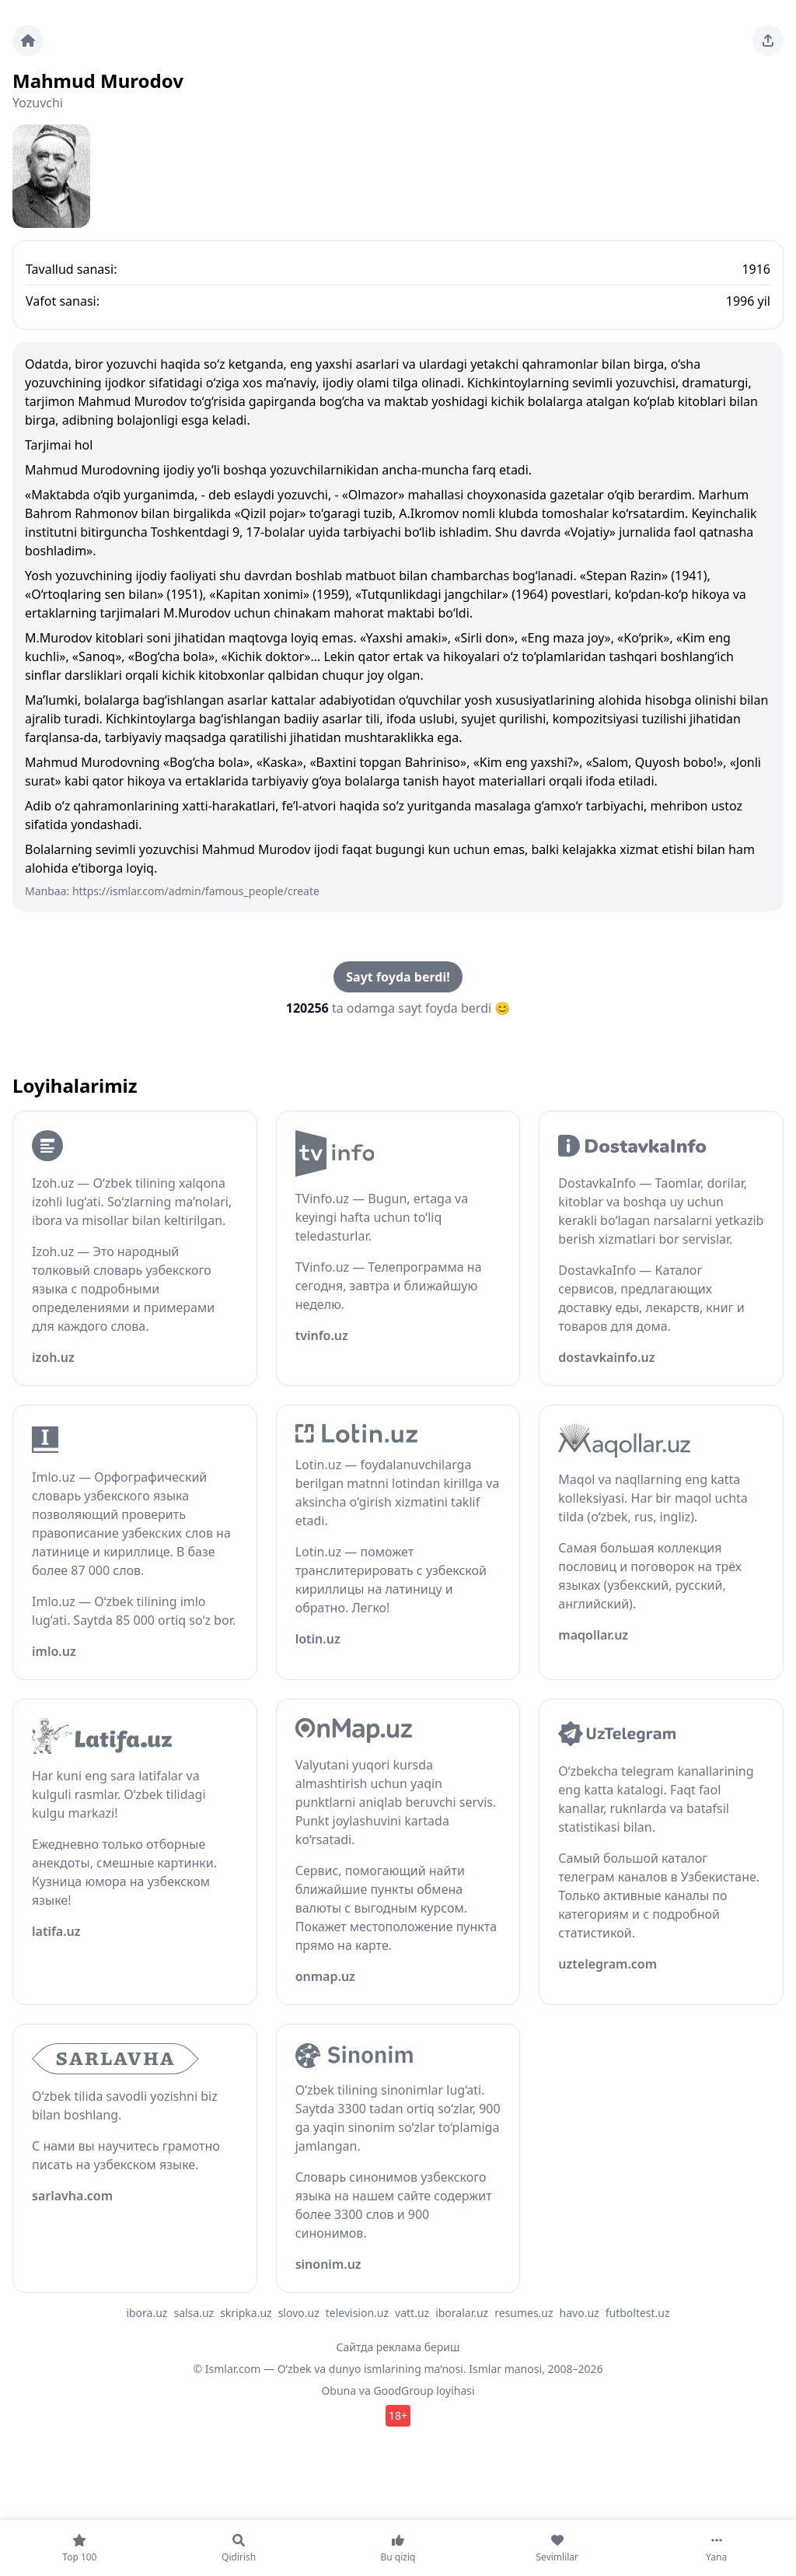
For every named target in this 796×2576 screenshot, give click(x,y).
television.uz (357, 2312)
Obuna (338, 2390)
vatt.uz (412, 2312)
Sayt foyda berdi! (397, 976)
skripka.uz (246, 2312)
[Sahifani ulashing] (768, 40)
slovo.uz (298, 2312)
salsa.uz (193, 2312)
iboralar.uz (461, 2312)
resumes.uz (523, 2312)
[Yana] (716, 2548)
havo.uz (579, 2312)
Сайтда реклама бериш (398, 2347)
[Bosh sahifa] (28, 40)
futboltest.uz (638, 2312)
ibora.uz (146, 2312)
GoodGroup (403, 2390)
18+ (398, 2415)
